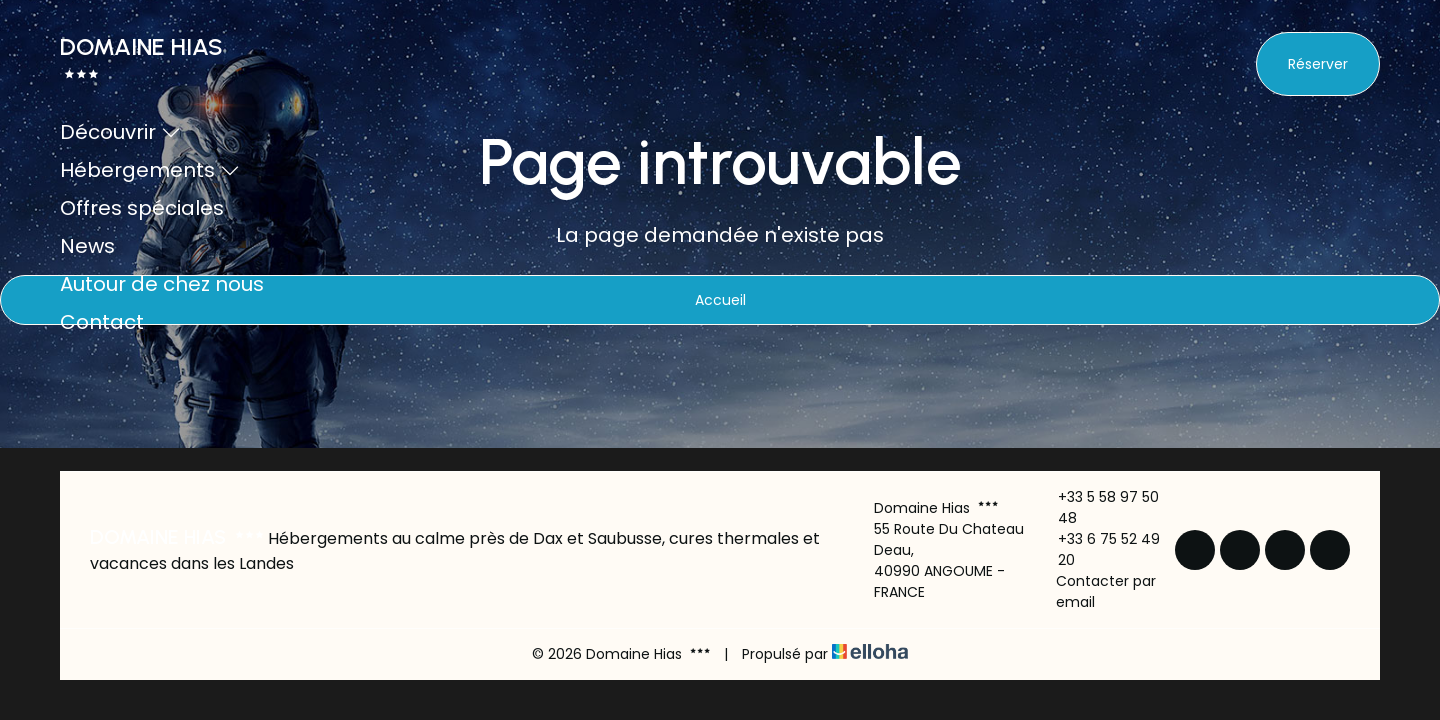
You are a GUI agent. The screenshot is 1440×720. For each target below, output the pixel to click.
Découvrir (120, 132)
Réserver (1318, 64)
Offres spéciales (142, 208)
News (87, 246)
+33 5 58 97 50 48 (1097, 507)
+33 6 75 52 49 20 (1098, 549)
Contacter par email (1096, 591)
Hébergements (150, 170)
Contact (102, 322)
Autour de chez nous (162, 284)
